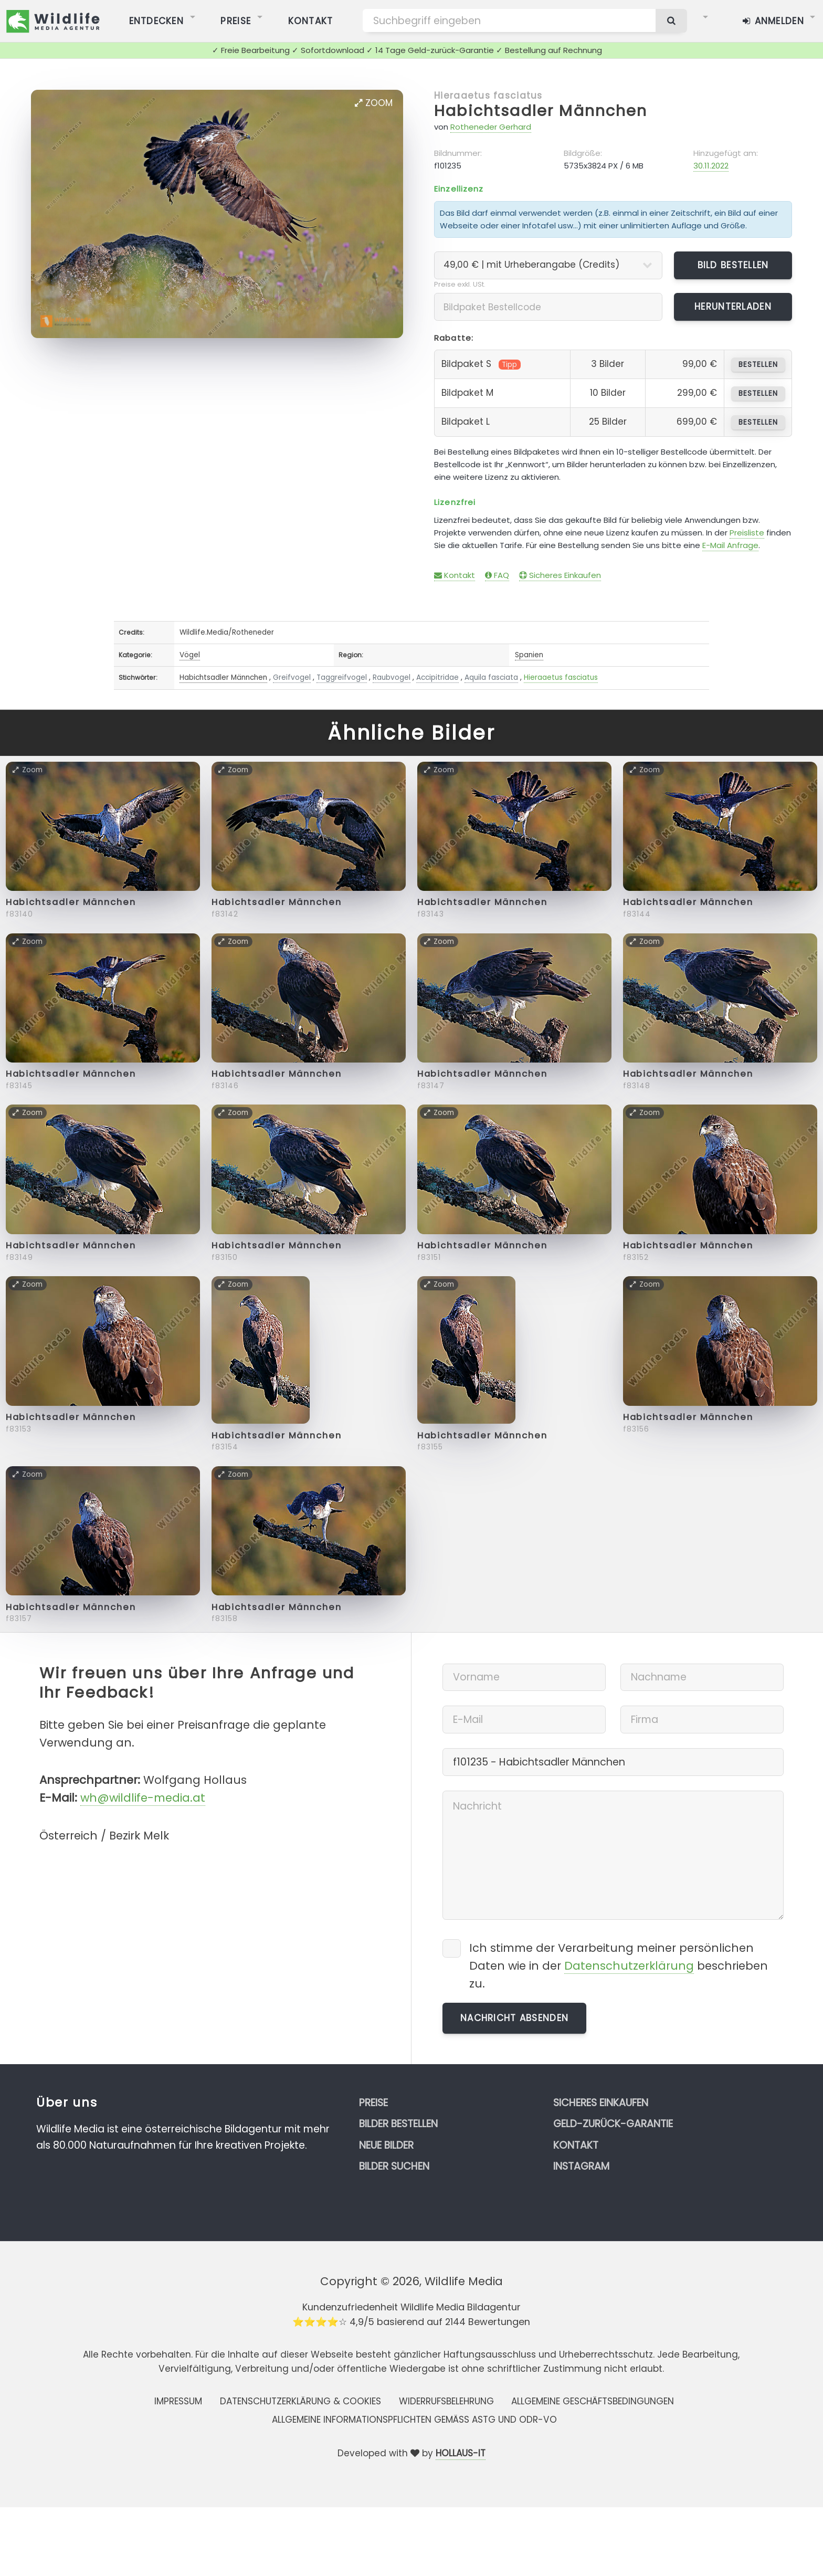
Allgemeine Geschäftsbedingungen (592, 2401)
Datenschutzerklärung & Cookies (300, 2401)
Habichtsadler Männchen (541, 110)
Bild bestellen (733, 265)
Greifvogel (292, 677)
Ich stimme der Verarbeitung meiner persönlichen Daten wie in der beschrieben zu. (618, 1965)
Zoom (374, 103)
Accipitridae (437, 677)
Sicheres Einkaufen (560, 575)
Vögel (190, 655)
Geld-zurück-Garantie (613, 2124)
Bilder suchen (394, 2166)
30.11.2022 (711, 165)
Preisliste (747, 532)
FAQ (497, 575)
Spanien (529, 655)
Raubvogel (391, 677)
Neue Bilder (386, 2145)
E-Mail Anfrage (730, 545)
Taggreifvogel (341, 677)
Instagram (581, 2166)
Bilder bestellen (398, 2124)
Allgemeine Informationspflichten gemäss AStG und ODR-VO (414, 2419)
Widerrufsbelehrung (446, 2401)
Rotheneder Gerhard (490, 126)
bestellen (758, 365)
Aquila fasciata (491, 677)
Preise (373, 2103)
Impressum (178, 2401)
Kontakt (454, 575)
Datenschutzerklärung (629, 1965)
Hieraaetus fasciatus (488, 95)
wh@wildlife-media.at (142, 1797)
